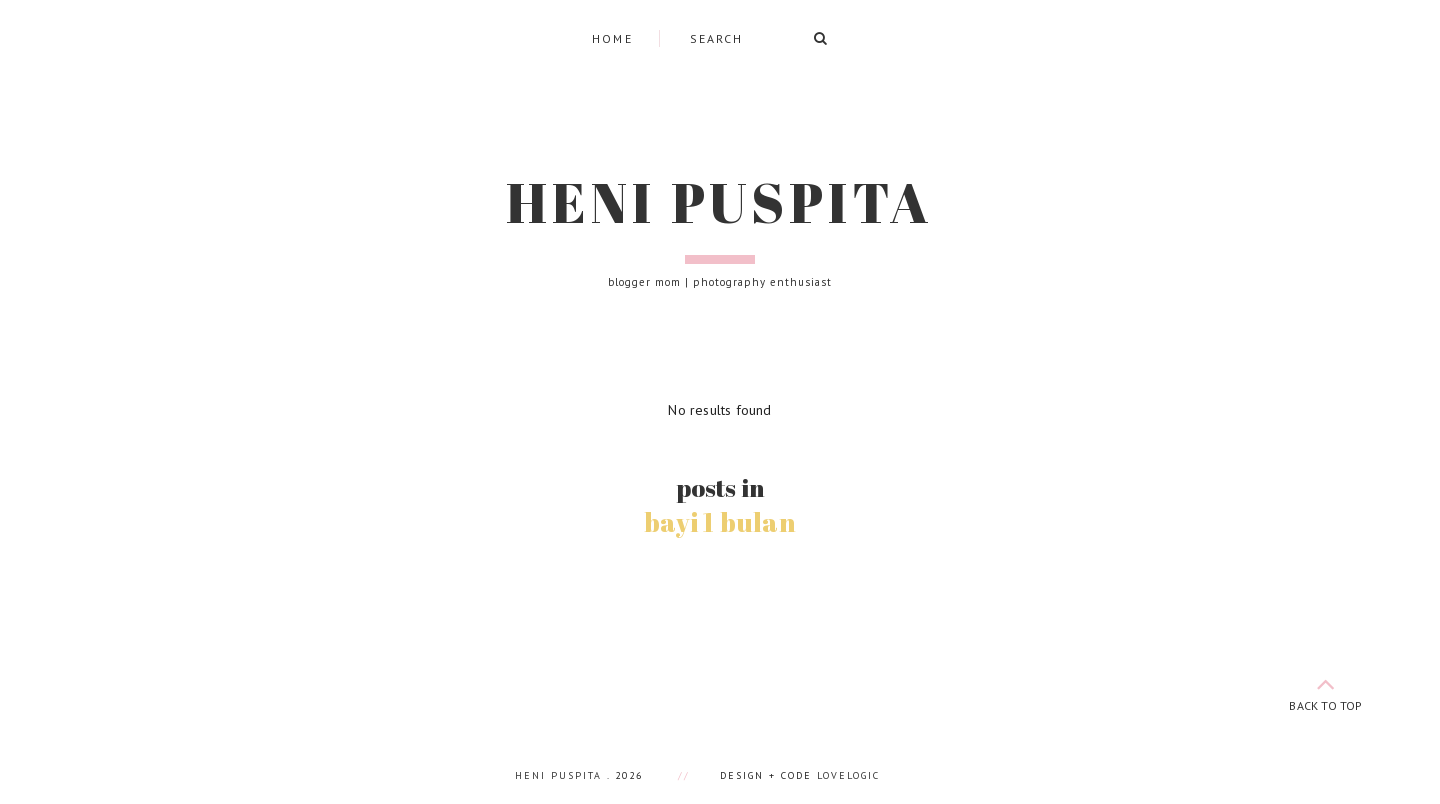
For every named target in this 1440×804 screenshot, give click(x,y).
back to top (1326, 690)
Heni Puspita (720, 202)
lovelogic (848, 775)
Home (613, 38)
